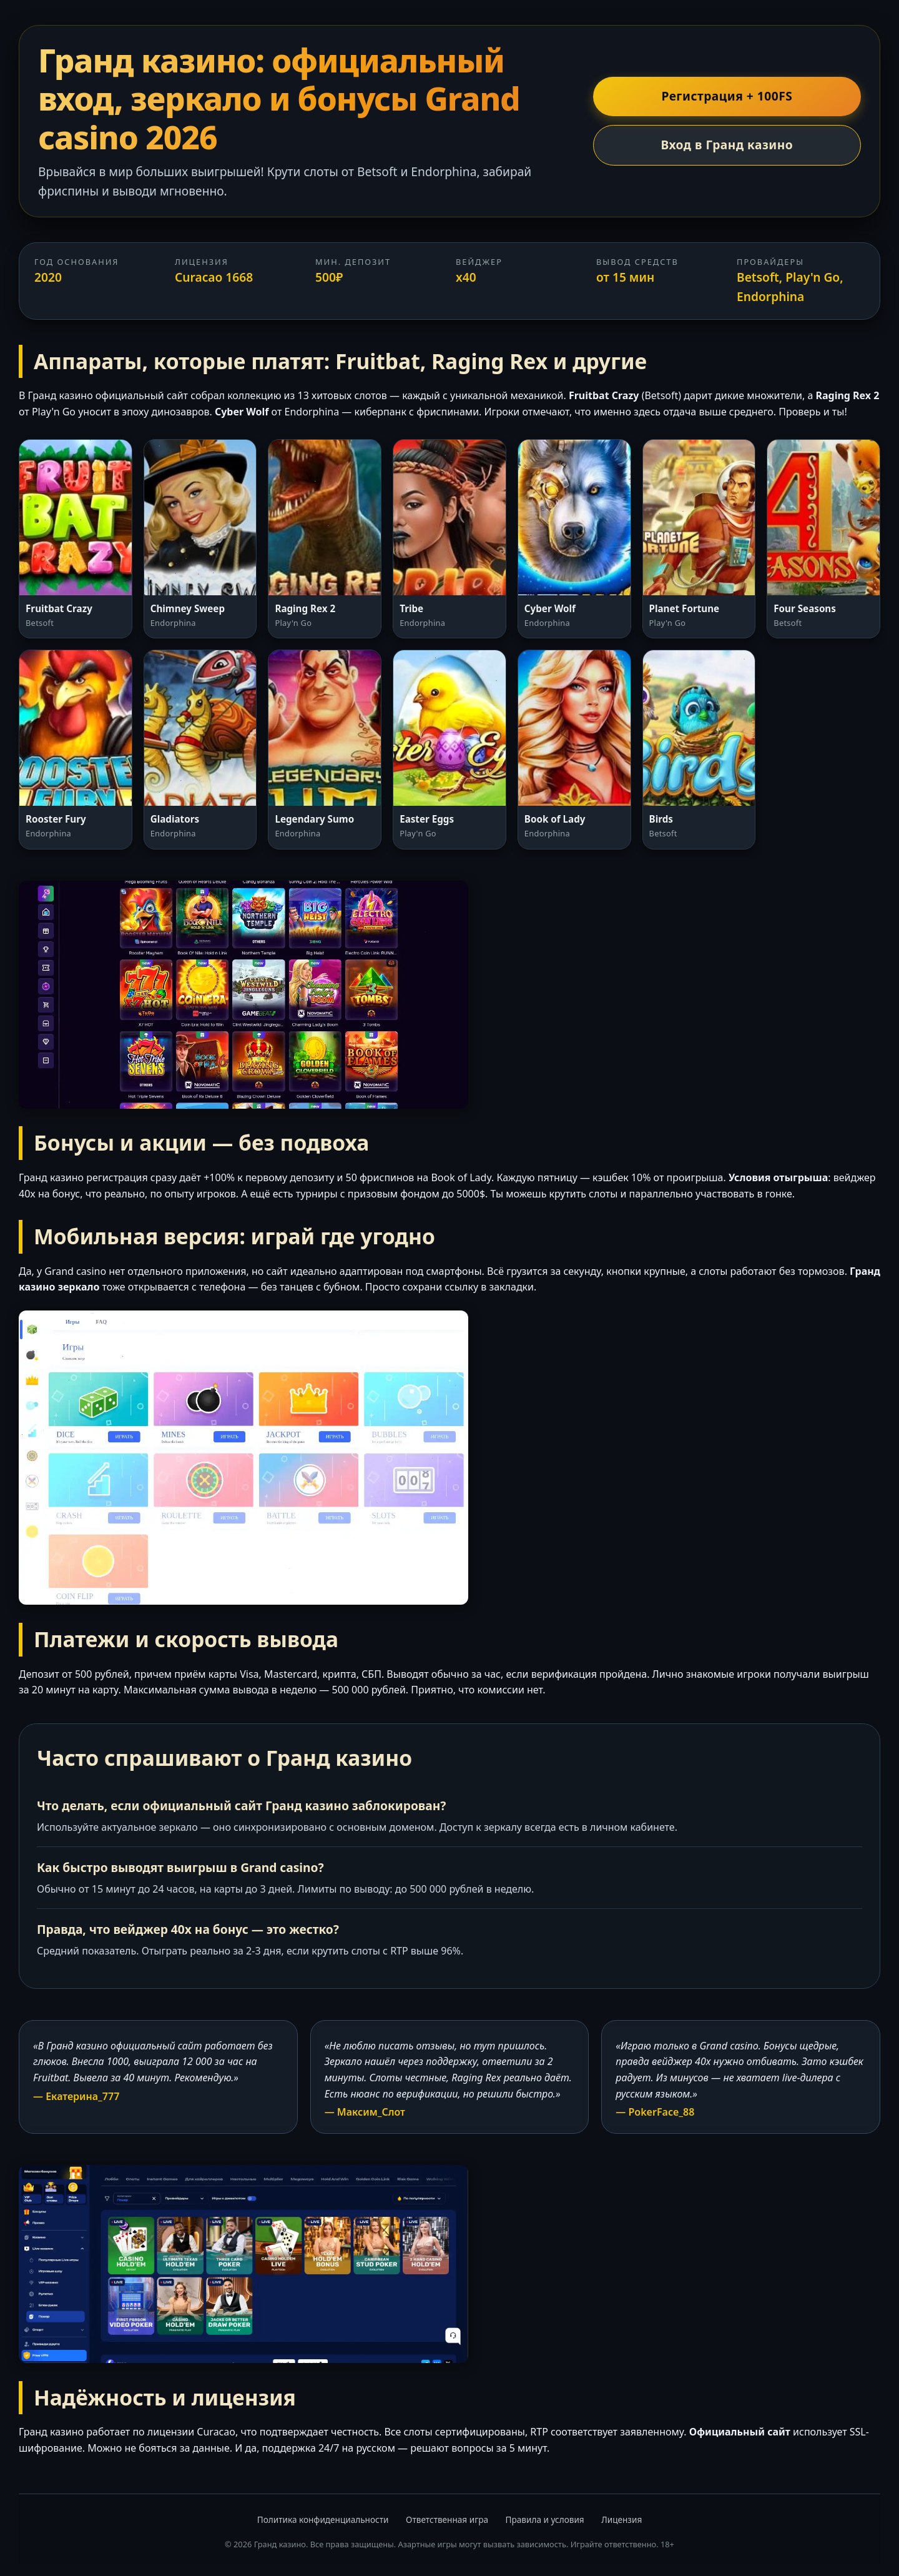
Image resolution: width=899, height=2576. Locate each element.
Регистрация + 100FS (726, 95)
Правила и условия (545, 2519)
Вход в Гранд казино (727, 144)
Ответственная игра (447, 2519)
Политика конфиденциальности (323, 2519)
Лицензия (621, 2519)
